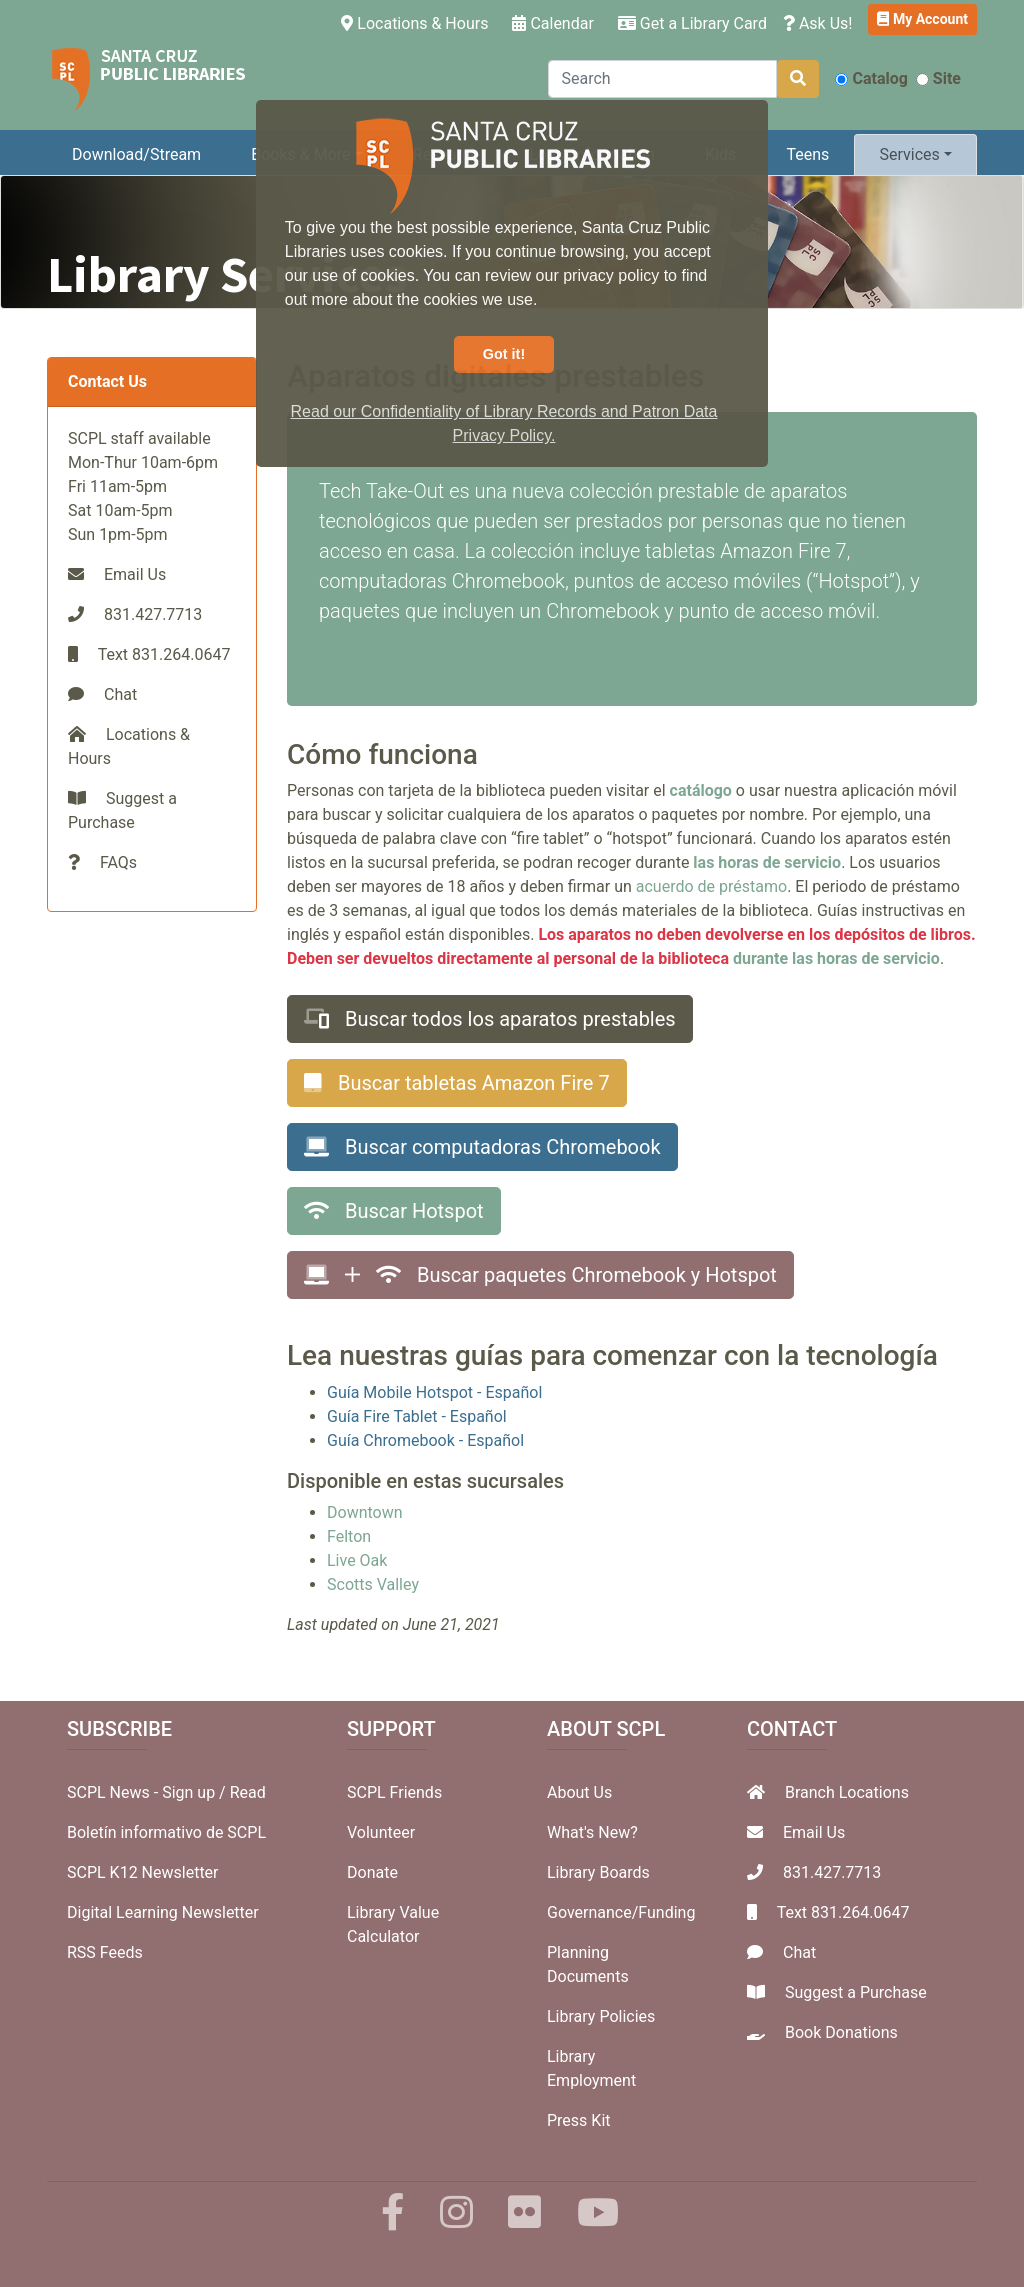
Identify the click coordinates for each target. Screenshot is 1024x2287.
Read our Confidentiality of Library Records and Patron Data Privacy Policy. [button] (504, 423)
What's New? (592, 1832)
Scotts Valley (373, 1584)
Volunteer (381, 1832)
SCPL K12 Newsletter (143, 1872)
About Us (579, 1792)
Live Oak (357, 1560)
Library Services (227, 274)
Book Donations (841, 2032)
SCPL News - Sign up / (148, 1792)
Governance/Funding (621, 1912)
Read (248, 1792)
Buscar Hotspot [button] (394, 1211)
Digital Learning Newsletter (163, 1912)
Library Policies (601, 2016)
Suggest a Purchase (856, 1992)
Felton (349, 1536)
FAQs (118, 862)
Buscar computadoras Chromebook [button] (482, 1147)
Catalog (871, 78)
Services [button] (909, 154)
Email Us (135, 574)
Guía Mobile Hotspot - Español (434, 1392)
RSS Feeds (105, 1952)
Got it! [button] (504, 354)
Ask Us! (818, 23)
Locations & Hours (418, 22)
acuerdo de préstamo (711, 886)
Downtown (365, 1512)
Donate (372, 1872)
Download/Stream (136, 154)
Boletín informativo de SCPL (166, 1832)
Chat (120, 694)
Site (938, 78)
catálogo (701, 790)
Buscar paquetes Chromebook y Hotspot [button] (540, 1275)
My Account (922, 19)
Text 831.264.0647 (843, 1912)
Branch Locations (847, 1792)
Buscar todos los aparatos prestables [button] (490, 1019)
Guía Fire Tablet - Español (417, 1416)
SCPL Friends (394, 1792)
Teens (808, 154)
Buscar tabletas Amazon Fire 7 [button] (457, 1083)
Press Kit (579, 2120)
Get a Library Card (692, 23)
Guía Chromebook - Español (425, 1440)
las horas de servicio (767, 862)
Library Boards (598, 1872)
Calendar (552, 23)
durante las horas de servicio (836, 958)
